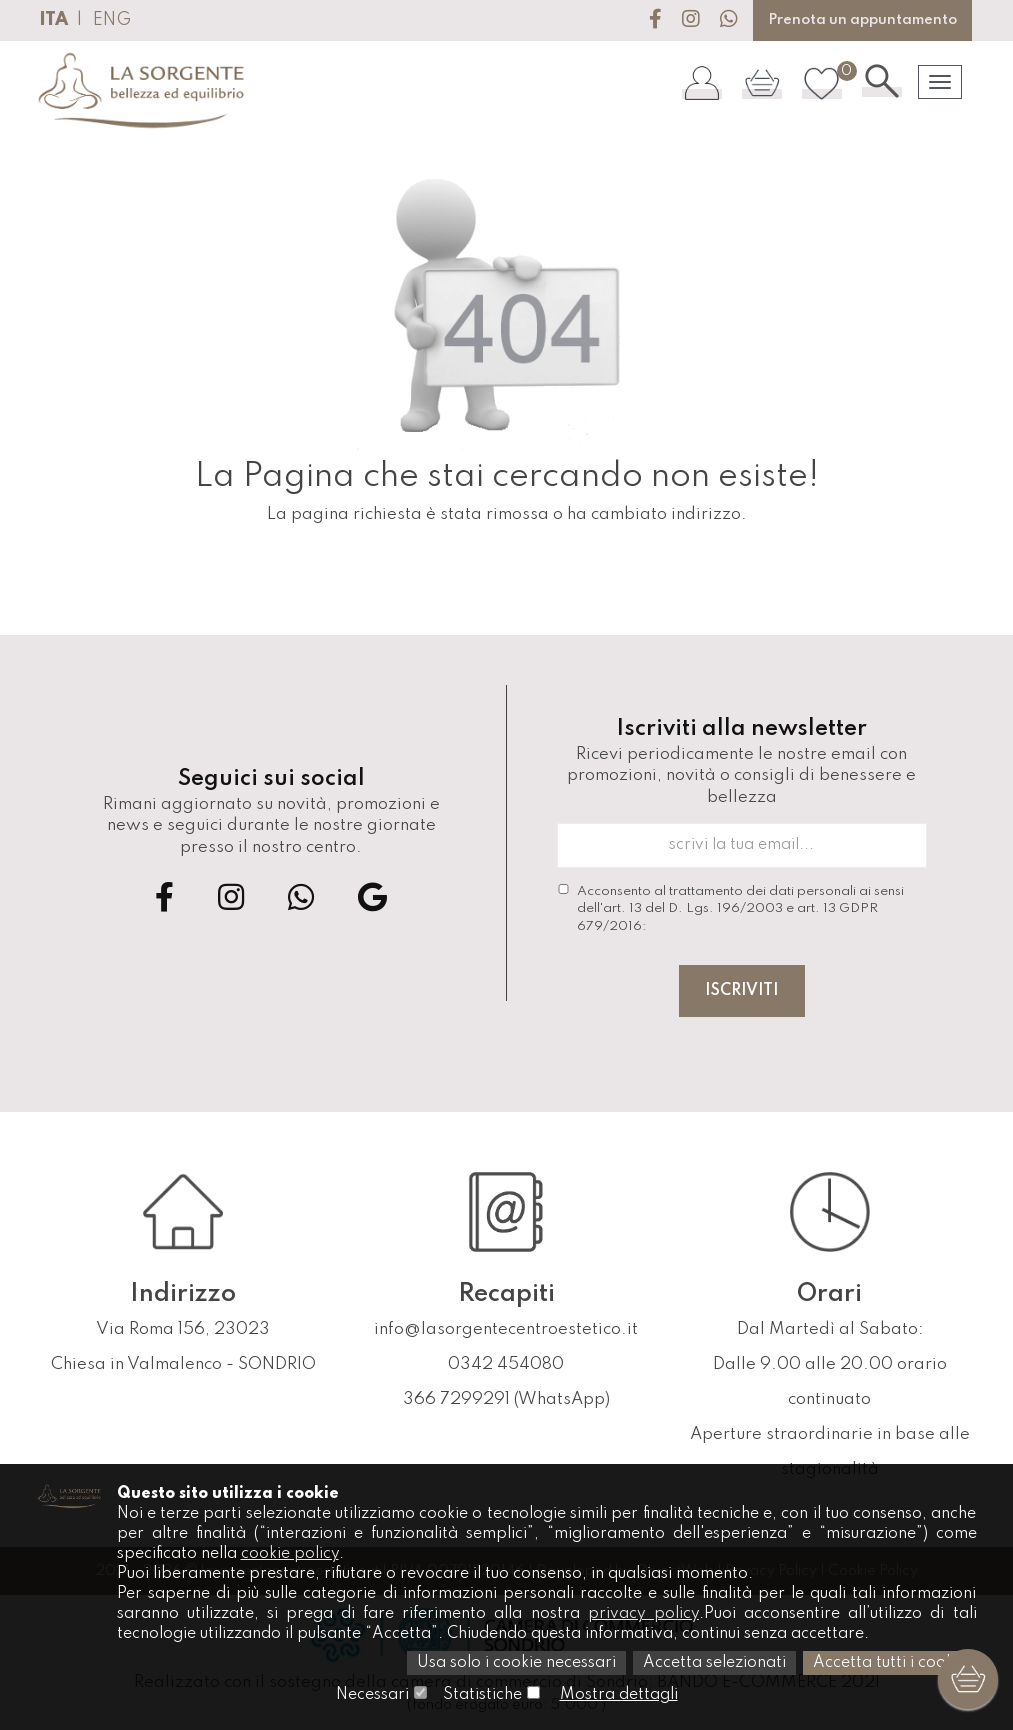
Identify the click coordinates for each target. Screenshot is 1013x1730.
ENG (112, 20)
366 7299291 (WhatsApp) (506, 1399)
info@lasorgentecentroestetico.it (506, 1329)
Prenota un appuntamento (862, 20)
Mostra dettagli (619, 1695)
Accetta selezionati (714, 1663)
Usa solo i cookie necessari (516, 1663)
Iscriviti (742, 991)
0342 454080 (506, 1364)
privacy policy (643, 1614)
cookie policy (290, 1554)
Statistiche (482, 1695)
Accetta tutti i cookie (890, 1663)
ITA (53, 20)
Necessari (372, 1695)
